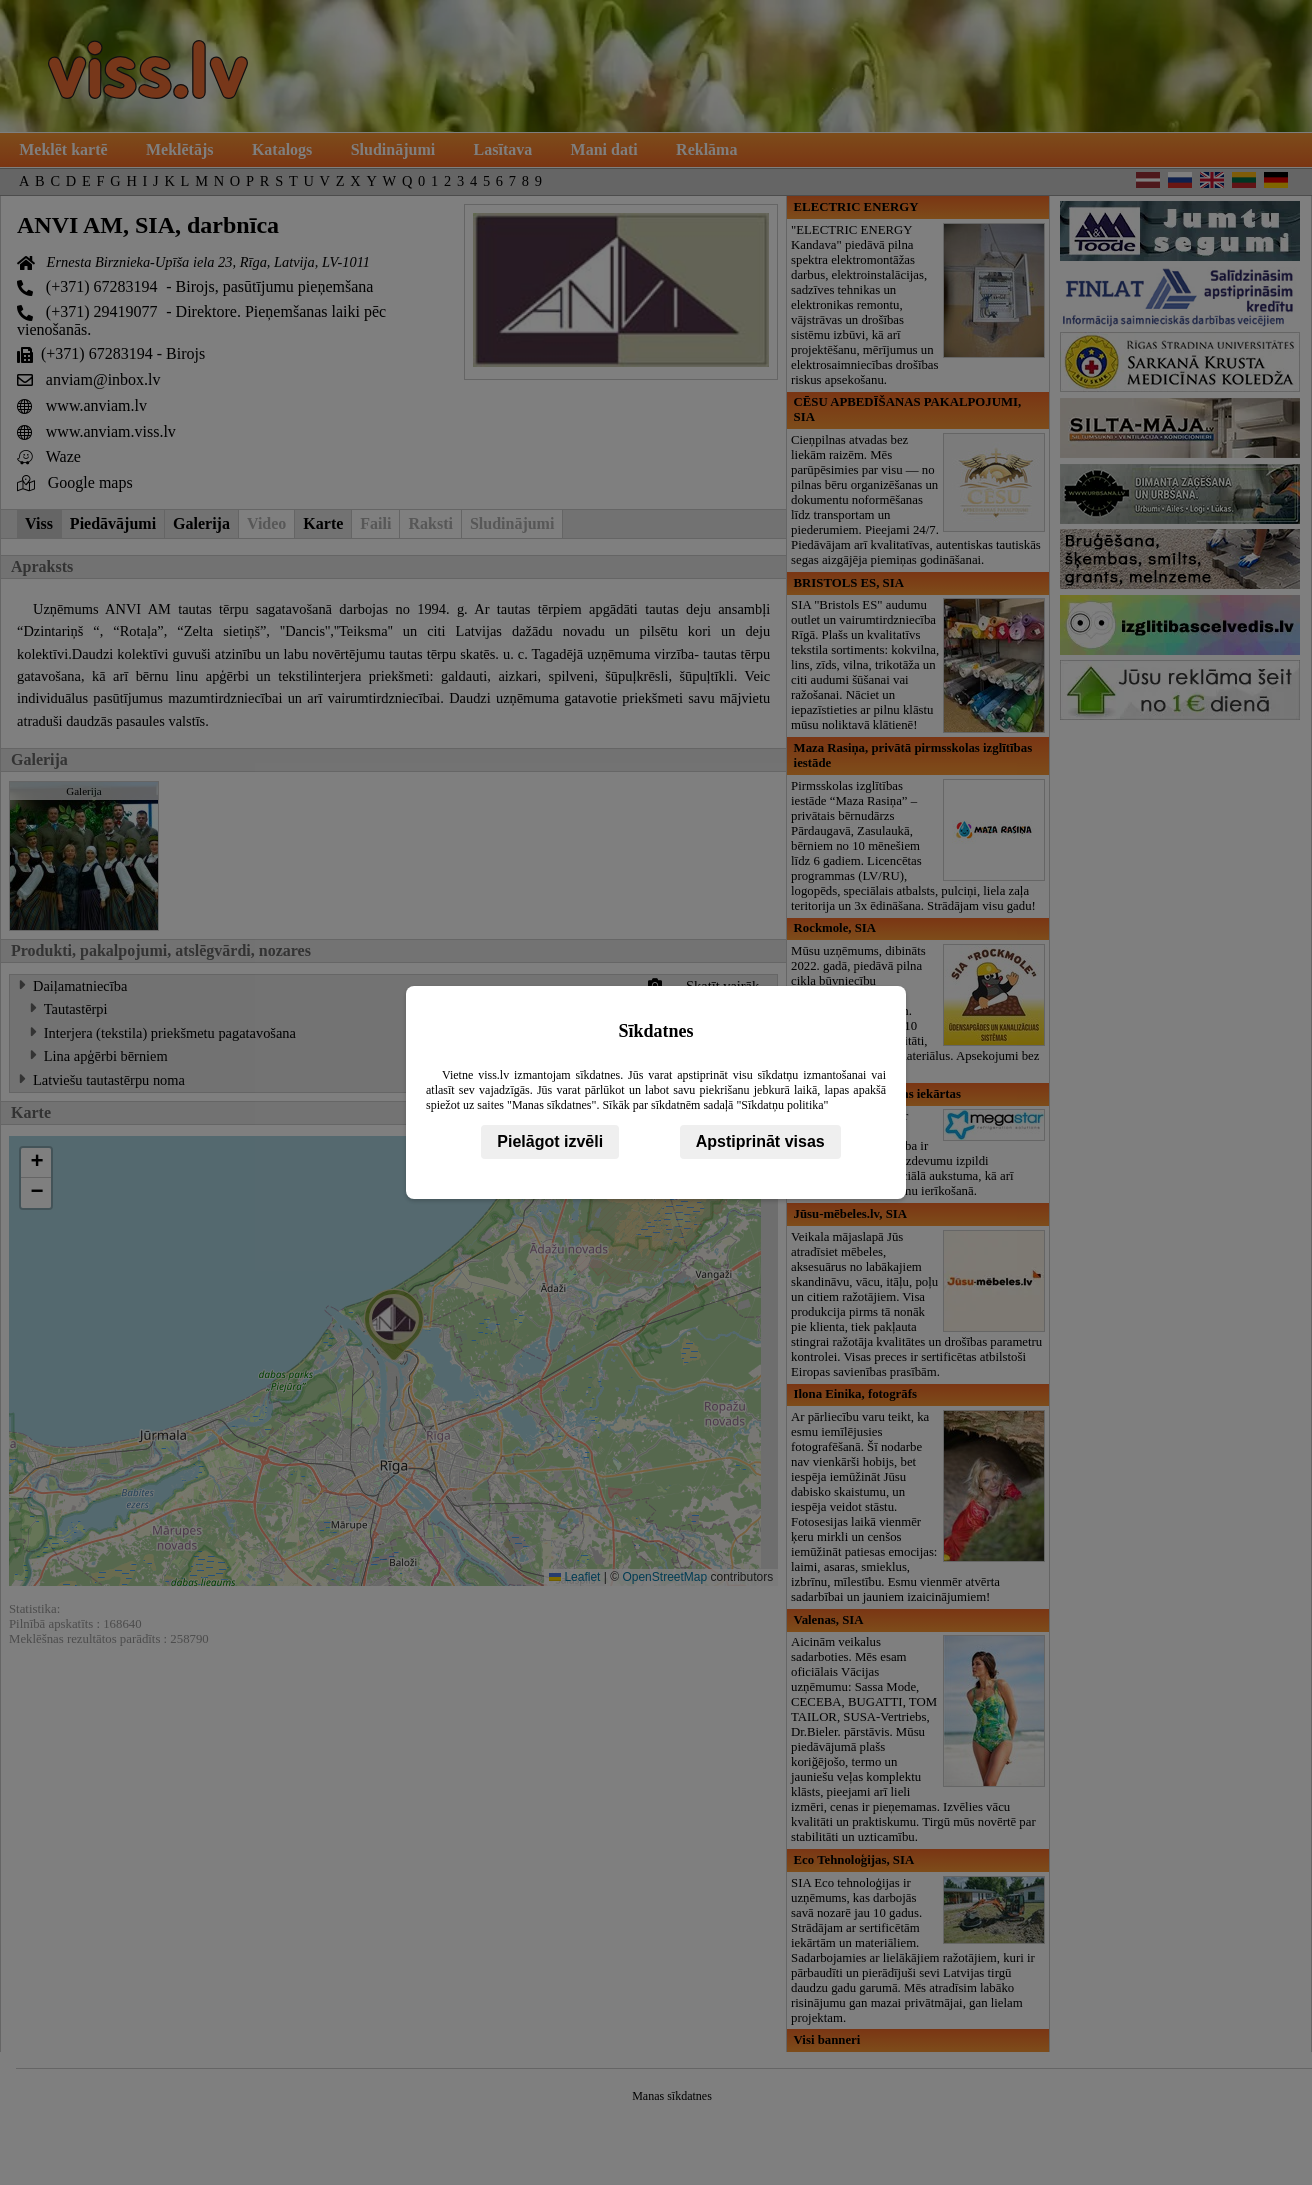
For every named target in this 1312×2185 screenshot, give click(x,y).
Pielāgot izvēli (550, 1141)
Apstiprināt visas (760, 1141)
